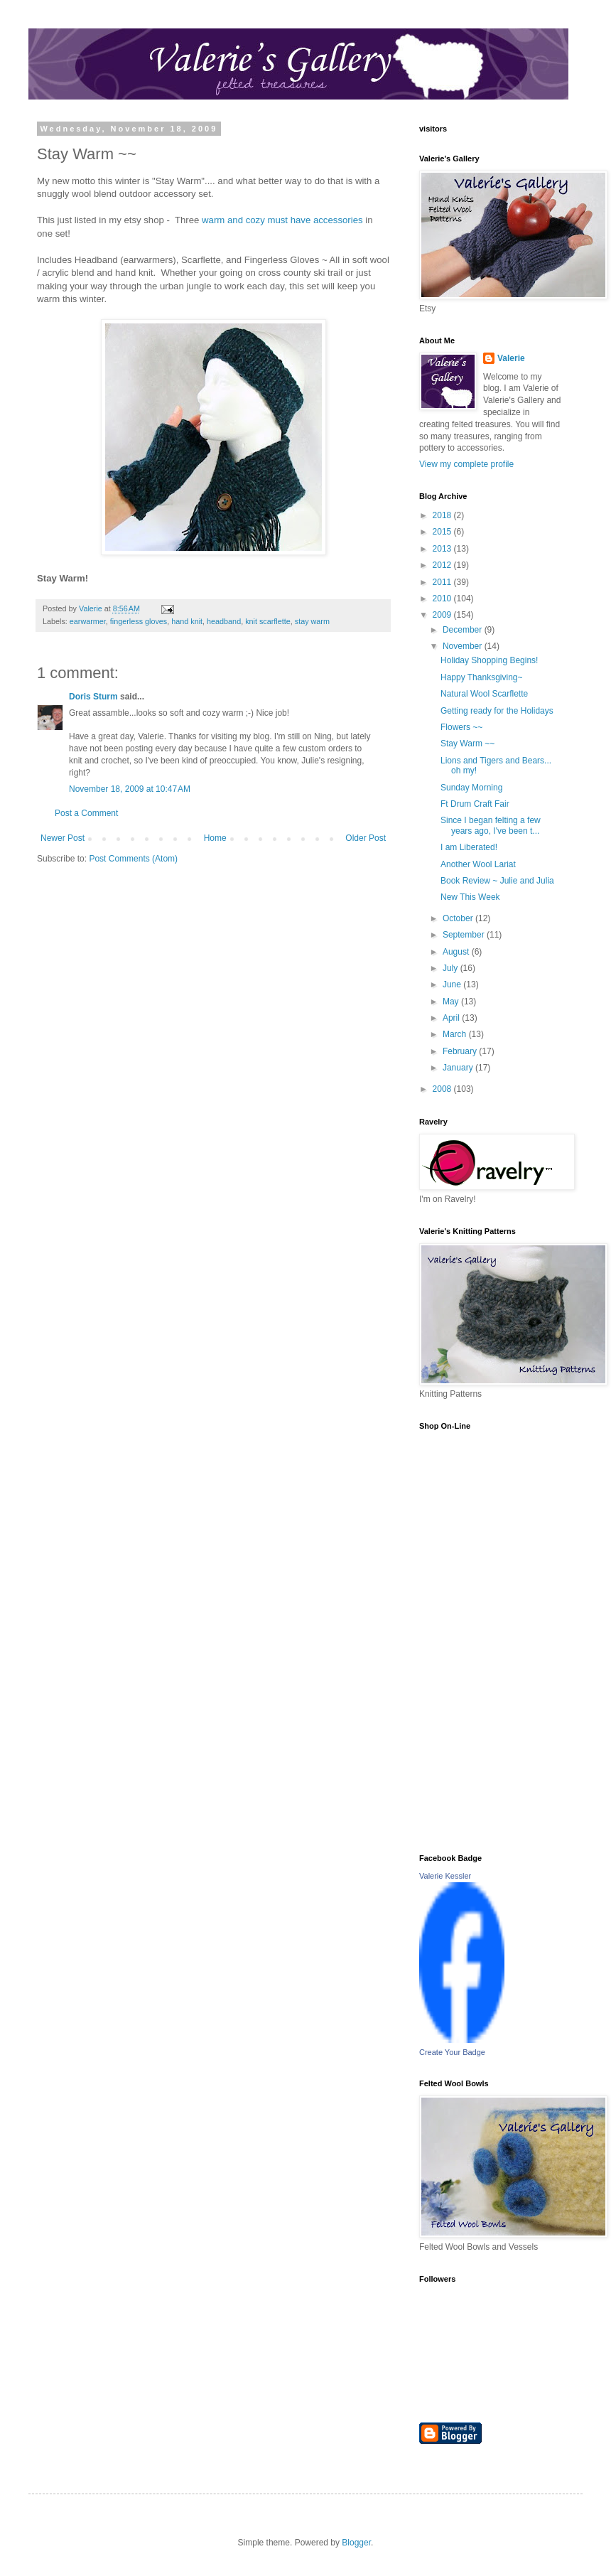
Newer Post (62, 838)
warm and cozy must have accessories (282, 220)
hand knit (186, 621)
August (457, 952)
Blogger (356, 2543)
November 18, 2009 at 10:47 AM (129, 789)
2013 (443, 549)
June (453, 984)
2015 (443, 532)
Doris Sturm (93, 697)
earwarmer (88, 621)
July (451, 968)
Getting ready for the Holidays (496, 711)
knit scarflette (268, 621)
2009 (443, 615)
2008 (443, 1089)
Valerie (511, 358)
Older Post (365, 838)
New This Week (470, 897)
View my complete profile (466, 464)
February (461, 1051)
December (464, 630)
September (465, 935)
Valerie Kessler (445, 1876)
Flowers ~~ (461, 727)
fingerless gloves (138, 621)
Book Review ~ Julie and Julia (497, 881)
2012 (443, 565)
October (459, 918)
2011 (443, 582)
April (452, 1018)
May (452, 1002)
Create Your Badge (452, 2052)
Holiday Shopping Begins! (489, 660)
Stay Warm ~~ (467, 743)
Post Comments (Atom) (133, 859)
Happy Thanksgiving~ (481, 677)
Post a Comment (86, 813)
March (456, 1034)
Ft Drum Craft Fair (474, 804)
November (464, 646)
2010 (443, 598)
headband (224, 621)
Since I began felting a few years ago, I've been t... (490, 825)
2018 (443, 515)
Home (215, 838)
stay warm (312, 621)
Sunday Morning (471, 788)
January (459, 1068)
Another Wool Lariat (478, 864)
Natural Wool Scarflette (484, 694)
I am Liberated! (468, 847)
